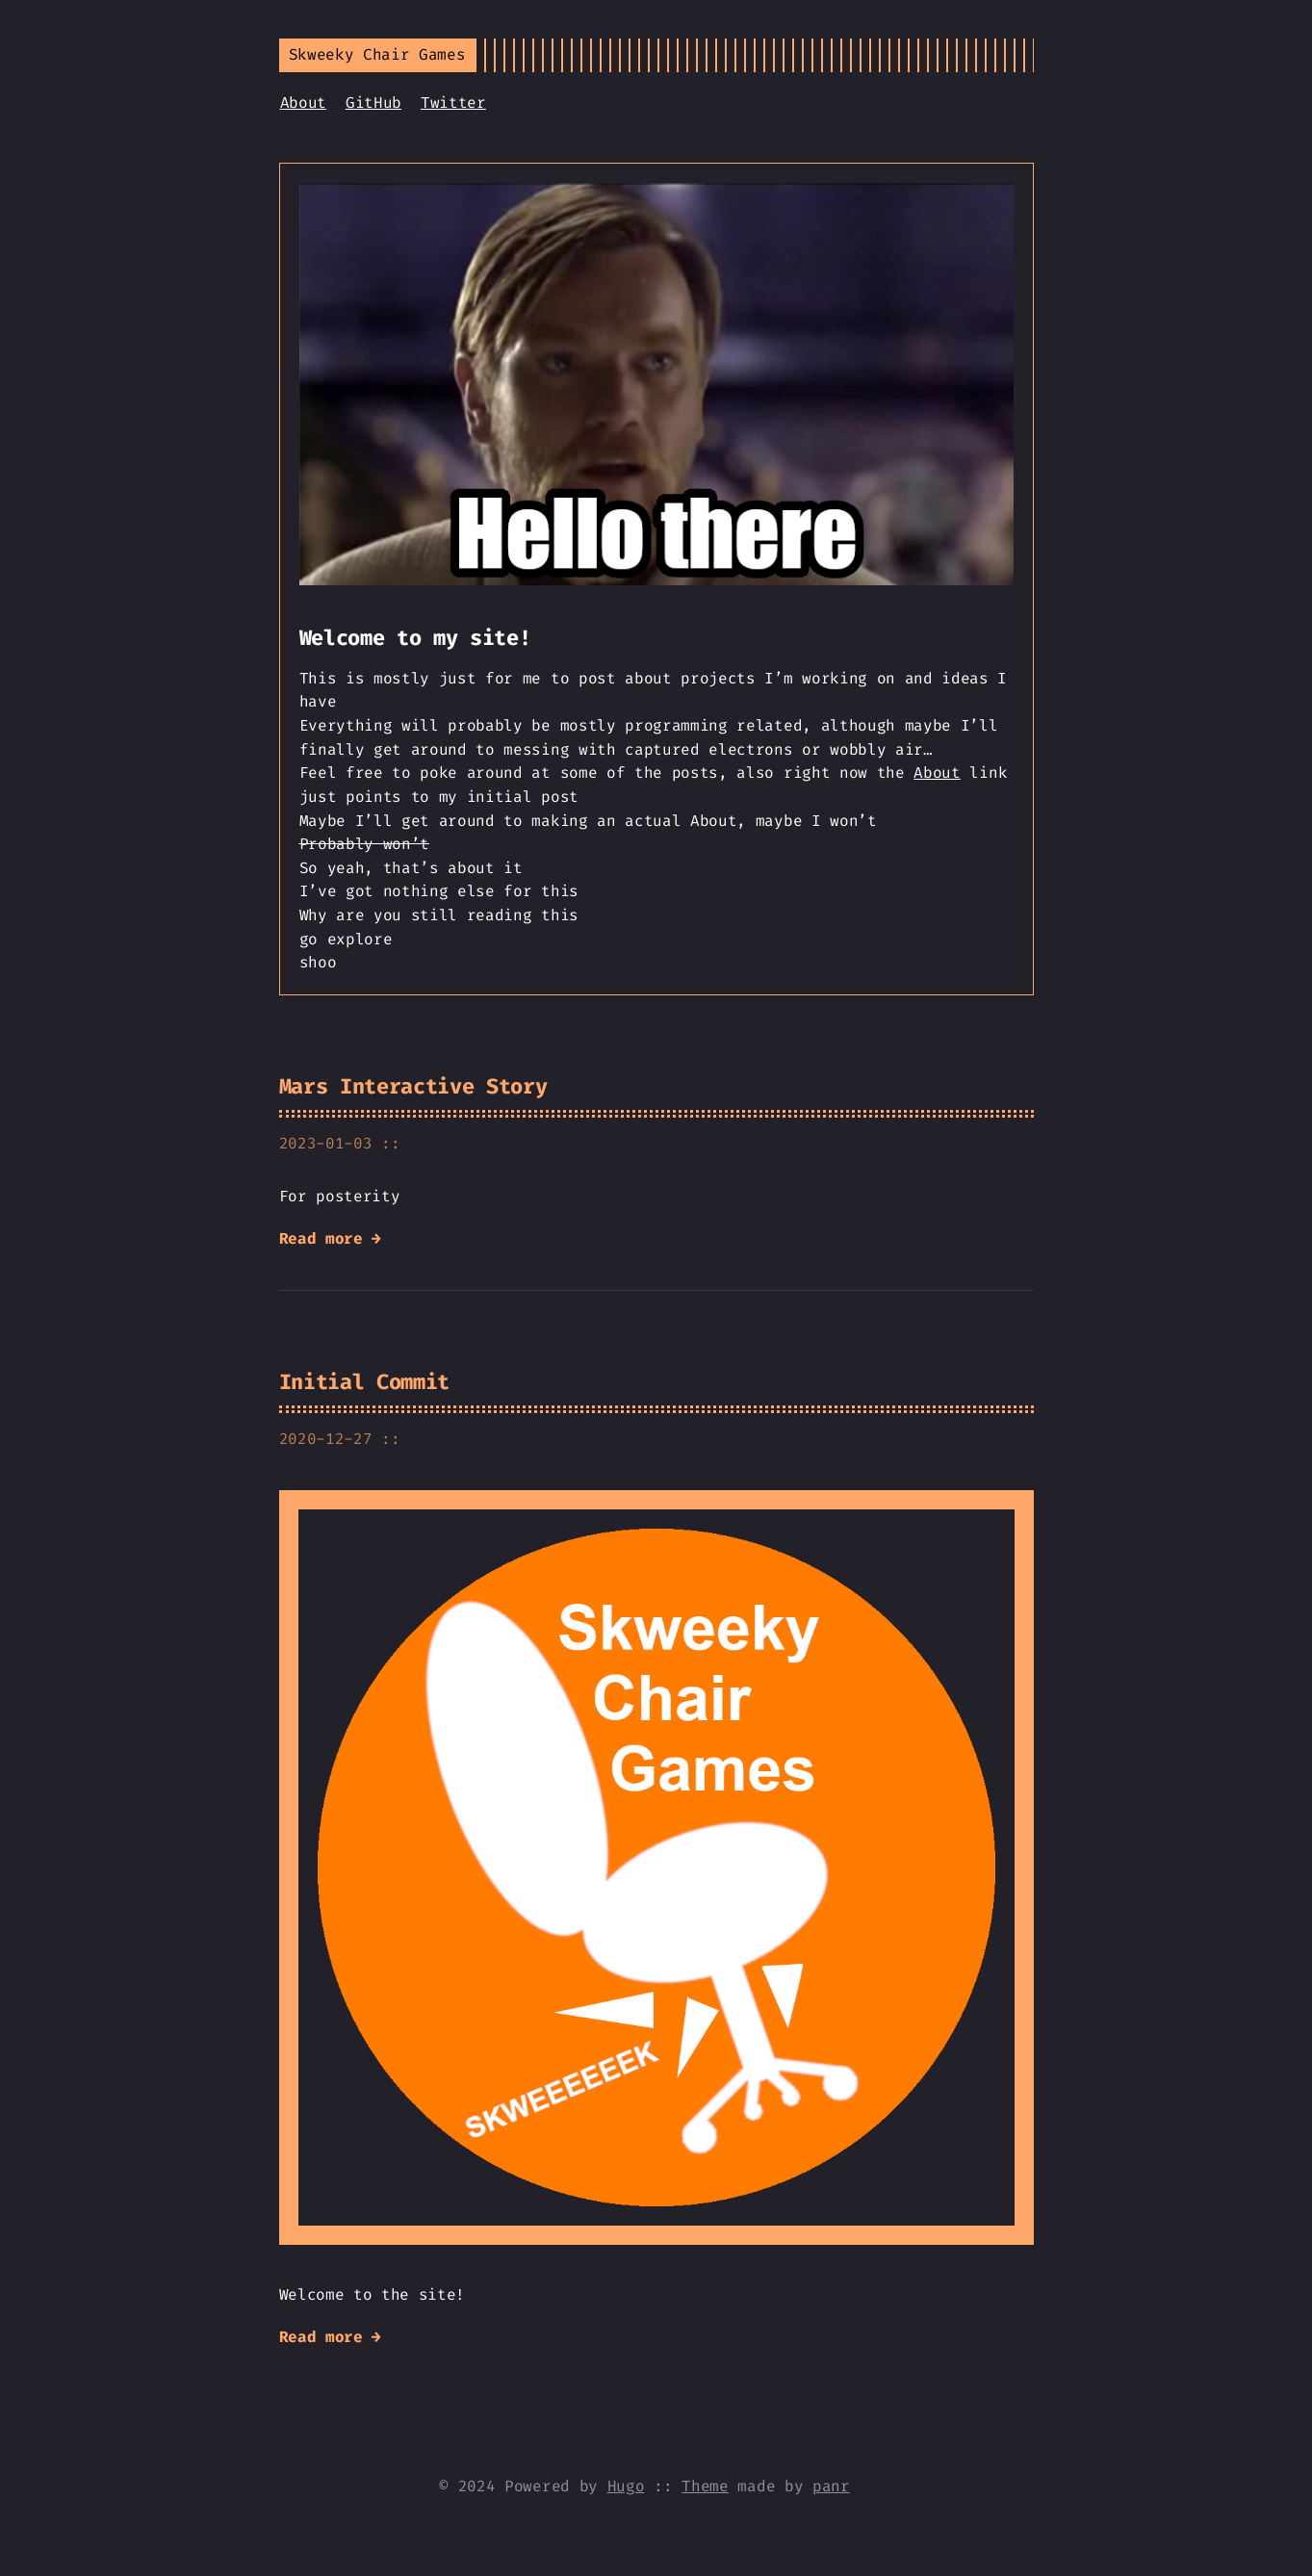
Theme (705, 2486)
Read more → (330, 1238)
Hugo (626, 2486)
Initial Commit (364, 1382)
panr (831, 2486)
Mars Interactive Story (413, 1086)
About (303, 102)
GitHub (373, 102)
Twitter (453, 102)
